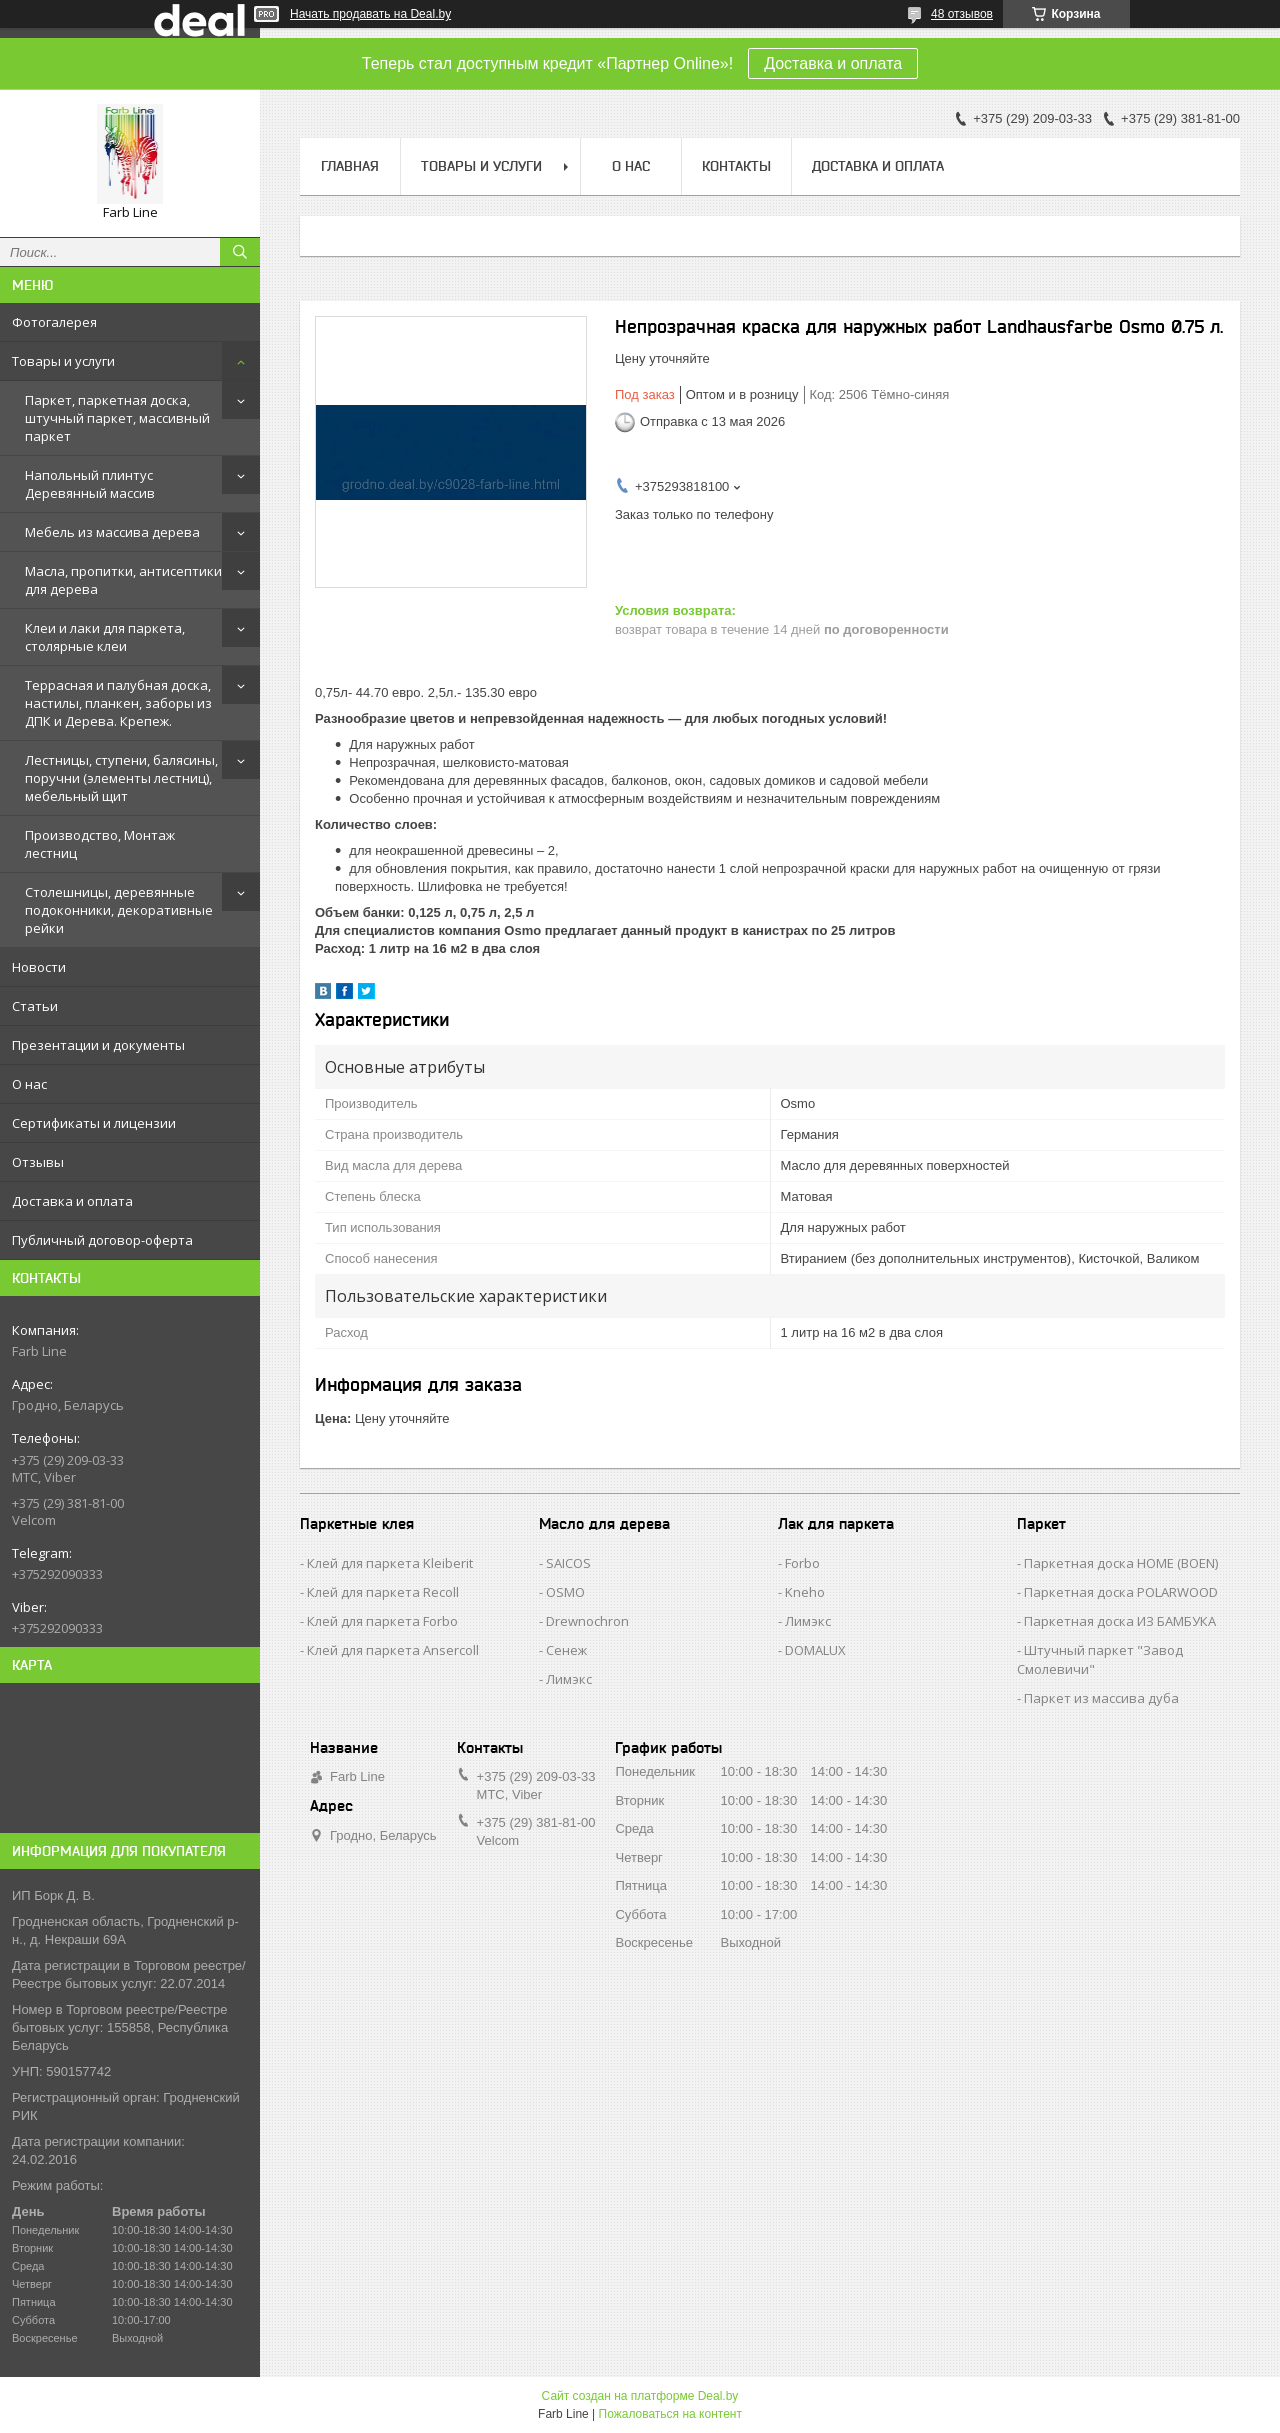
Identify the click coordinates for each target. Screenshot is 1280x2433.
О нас (29, 1084)
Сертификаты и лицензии (94, 1123)
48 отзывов (962, 14)
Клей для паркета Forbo (382, 1621)
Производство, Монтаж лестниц (100, 844)
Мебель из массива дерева (112, 532)
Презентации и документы (98, 1045)
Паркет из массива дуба (1101, 1698)
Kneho (805, 1592)
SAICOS (568, 1563)
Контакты (736, 166)
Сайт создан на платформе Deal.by (640, 2396)
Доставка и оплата (833, 63)
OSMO (565, 1592)
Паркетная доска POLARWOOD (1121, 1592)
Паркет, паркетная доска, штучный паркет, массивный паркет (117, 418)
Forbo (802, 1563)
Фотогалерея (54, 322)
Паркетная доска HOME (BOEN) (1121, 1563)
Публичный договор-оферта (102, 1240)
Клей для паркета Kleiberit (390, 1563)
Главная (350, 166)
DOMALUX (815, 1650)
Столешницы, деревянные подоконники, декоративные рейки (119, 910)
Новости (39, 967)
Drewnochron (587, 1621)
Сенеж (566, 1650)
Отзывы (38, 1162)
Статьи (35, 1006)
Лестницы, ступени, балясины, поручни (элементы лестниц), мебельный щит (121, 778)
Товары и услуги (63, 361)
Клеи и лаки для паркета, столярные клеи (105, 637)
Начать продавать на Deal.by (370, 14)
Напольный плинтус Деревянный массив (90, 484)
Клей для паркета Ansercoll (393, 1650)
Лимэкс (569, 1679)
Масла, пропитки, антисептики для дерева (123, 580)
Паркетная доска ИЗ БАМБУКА (1120, 1621)
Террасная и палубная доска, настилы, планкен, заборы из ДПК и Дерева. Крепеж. (118, 703)
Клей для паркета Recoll (383, 1592)
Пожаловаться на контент (670, 2414)
